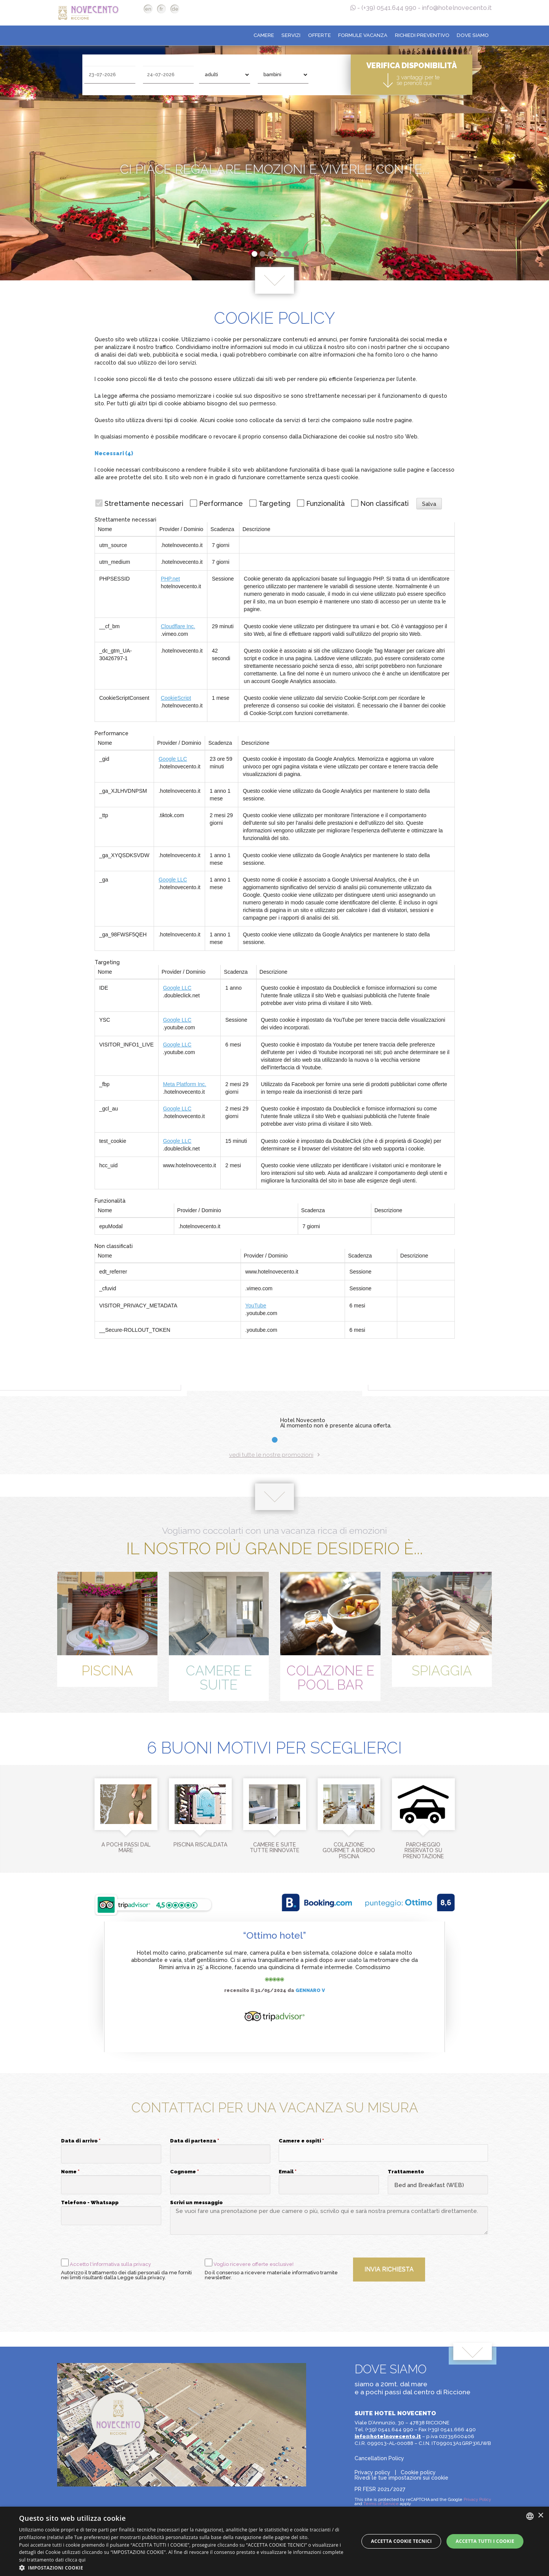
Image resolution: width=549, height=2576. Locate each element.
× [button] (540, 2515)
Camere (264, 35)
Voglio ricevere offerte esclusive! (254, 2264)
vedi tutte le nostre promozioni (274, 1454)
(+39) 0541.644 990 (388, 7)
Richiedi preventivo (422, 35)
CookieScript (176, 698)
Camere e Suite (219, 1678)
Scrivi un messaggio (196, 2202)
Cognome (184, 2171)
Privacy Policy (477, 2499)
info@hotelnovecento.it (457, 7)
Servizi (290, 35)
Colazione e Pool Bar (330, 1678)
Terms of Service (381, 2503)
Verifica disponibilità (411, 74)
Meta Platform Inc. (184, 1084)
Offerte (319, 35)
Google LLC (173, 759)
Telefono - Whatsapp (90, 2202)
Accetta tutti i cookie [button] (485, 2541)
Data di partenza (194, 2141)
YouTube (255, 1305)
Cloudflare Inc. (178, 626)
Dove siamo (473, 35)
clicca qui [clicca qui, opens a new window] (75, 2560)
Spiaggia (442, 1670)
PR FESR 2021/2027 (380, 2489)
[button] (383, 2153)
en (148, 9)
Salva (429, 504)
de (175, 9)
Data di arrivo (81, 2141)
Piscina (107, 1670)
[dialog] (274, 2541)
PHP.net (170, 579)
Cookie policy (418, 2472)
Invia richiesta (389, 2269)
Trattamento (406, 2171)
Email (288, 2171)
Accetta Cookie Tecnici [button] (401, 2541)
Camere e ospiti (301, 2141)
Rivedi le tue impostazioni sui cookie (401, 2478)
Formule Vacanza (362, 35)
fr (161, 9)
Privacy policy (372, 2472)
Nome (70, 2171)
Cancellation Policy (379, 2458)
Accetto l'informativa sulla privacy (110, 2264)
